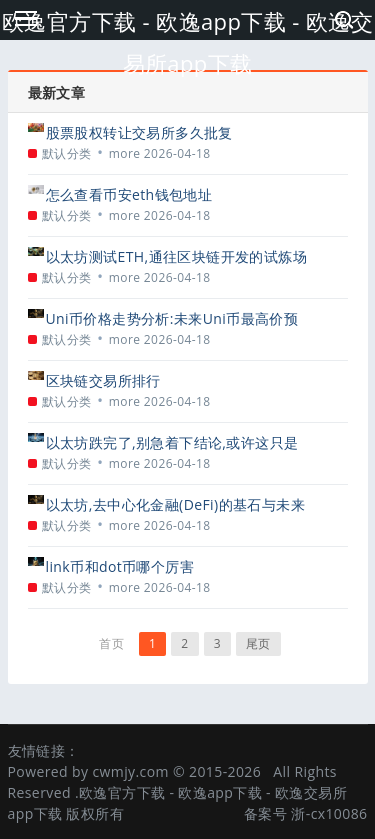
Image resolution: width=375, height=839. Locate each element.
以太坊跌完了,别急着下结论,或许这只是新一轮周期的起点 (172, 442)
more (125, 153)
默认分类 (67, 153)
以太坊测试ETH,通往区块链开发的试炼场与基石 (176, 256)
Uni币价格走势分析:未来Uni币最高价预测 (172, 318)
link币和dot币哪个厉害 (120, 566)
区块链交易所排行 (103, 380)
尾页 (258, 643)
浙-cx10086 (329, 813)
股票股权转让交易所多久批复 (139, 132)
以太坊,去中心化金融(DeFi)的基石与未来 (175, 504)
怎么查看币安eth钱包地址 (129, 194)
